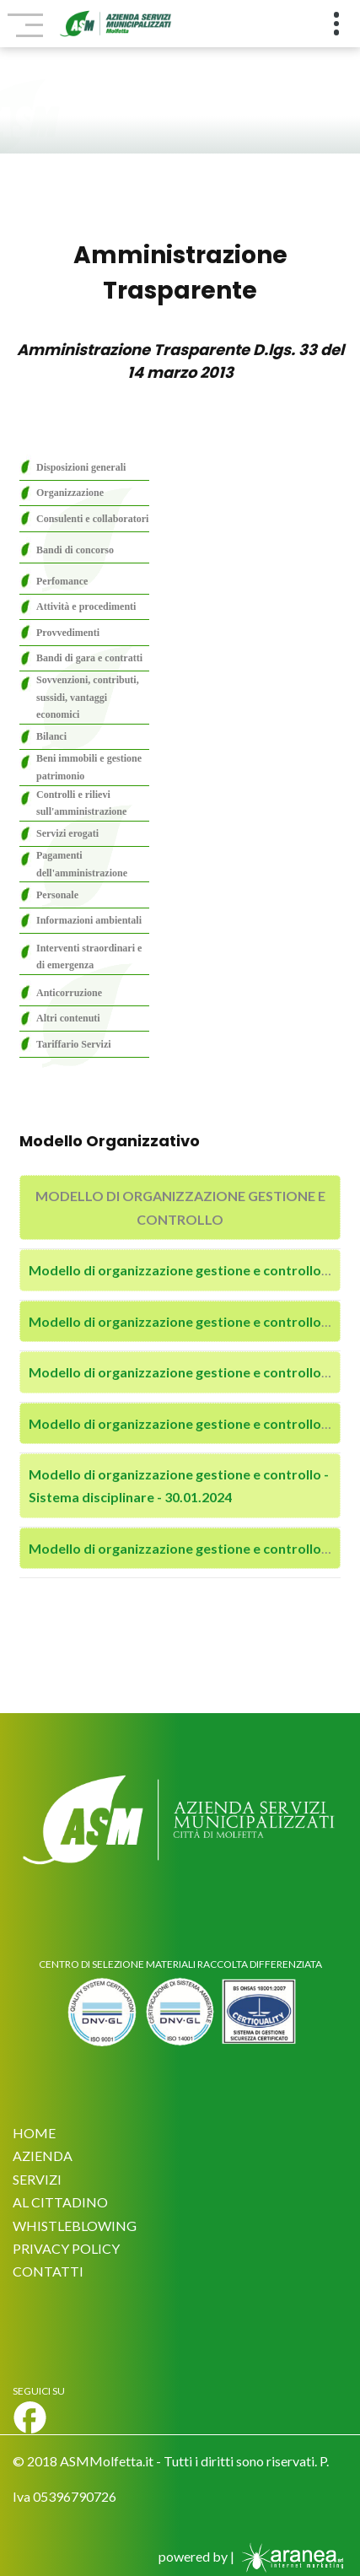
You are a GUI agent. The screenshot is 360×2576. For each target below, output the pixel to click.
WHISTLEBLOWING (75, 2226)
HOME (34, 2133)
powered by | (253, 2556)
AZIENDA (43, 2156)
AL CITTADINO (60, 2202)
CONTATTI (48, 2271)
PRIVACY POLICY (66, 2248)
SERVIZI (37, 2179)
